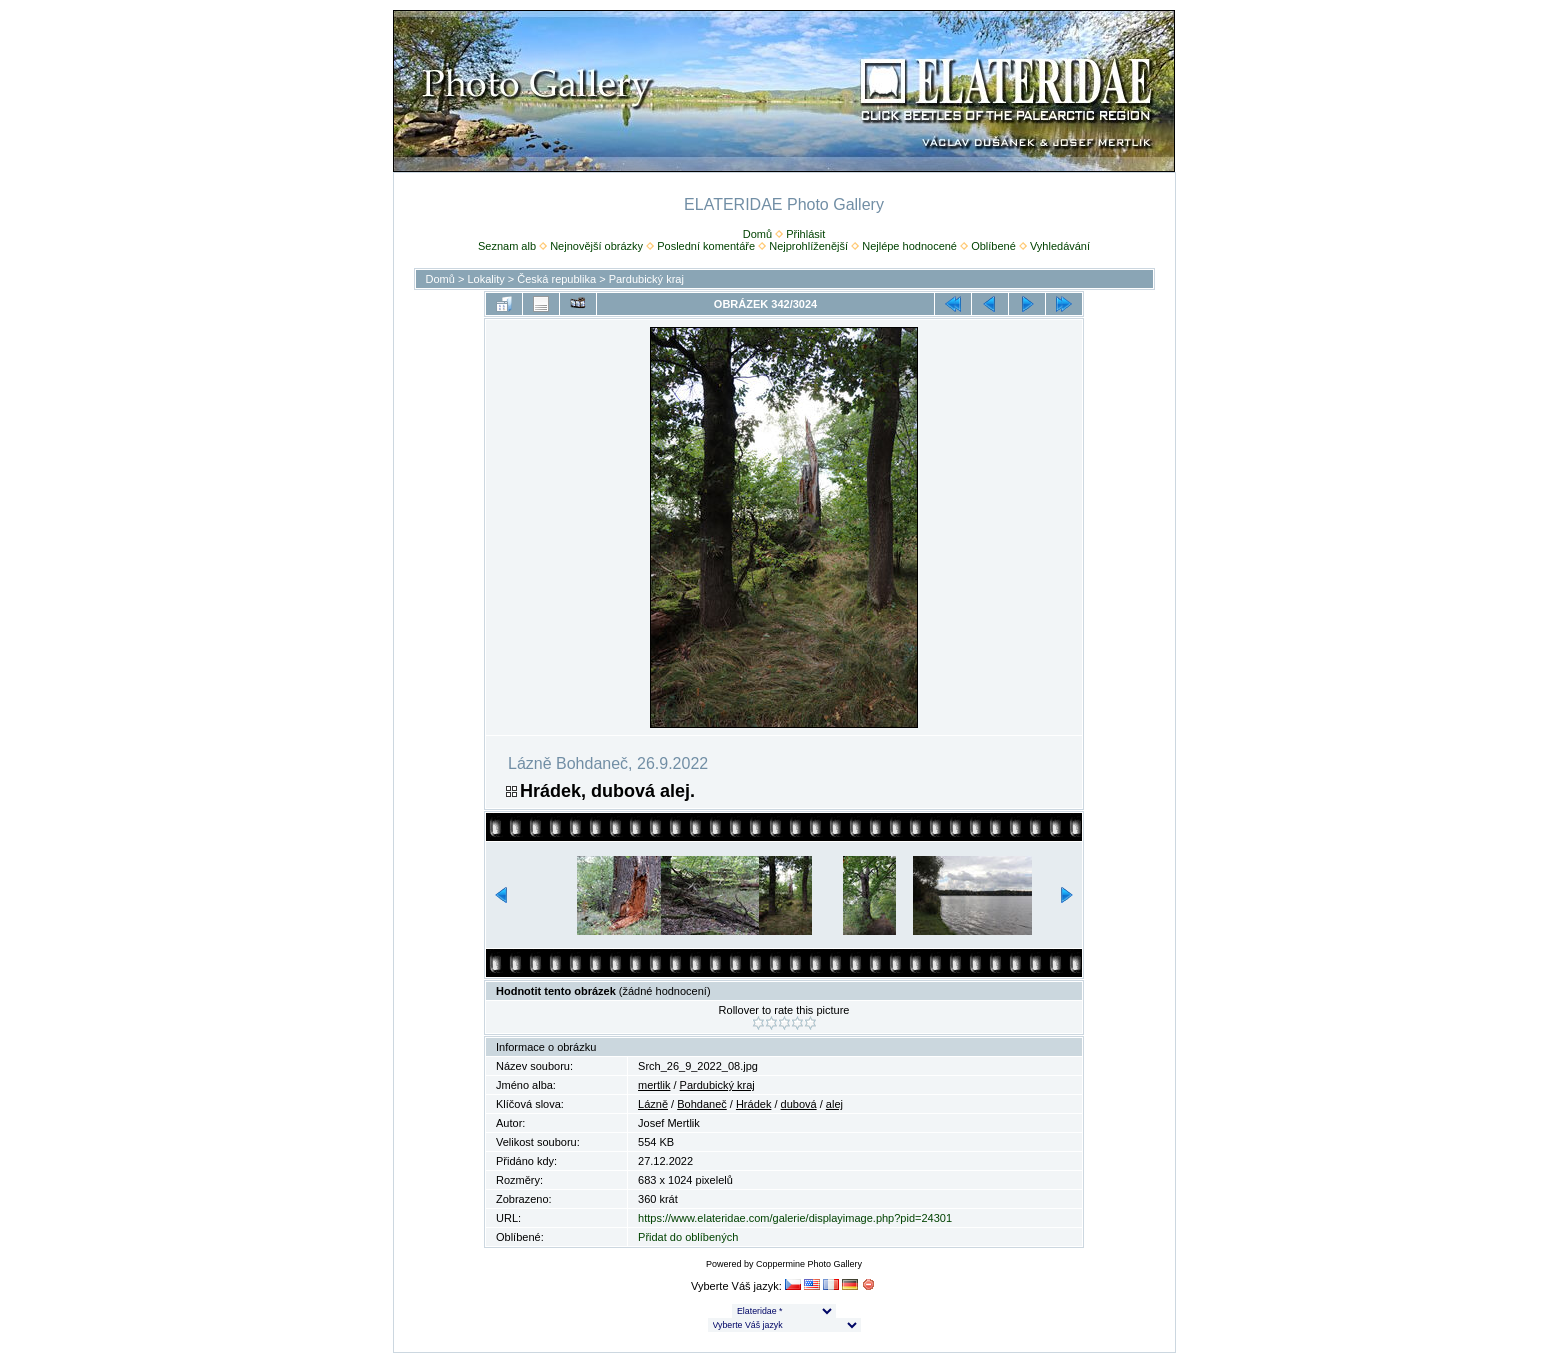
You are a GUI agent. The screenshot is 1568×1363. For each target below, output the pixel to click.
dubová (799, 1104)
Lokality (485, 279)
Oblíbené (993, 246)
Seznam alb (507, 246)
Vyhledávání (1060, 246)
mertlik (654, 1085)
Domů (757, 234)
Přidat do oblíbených (688, 1237)
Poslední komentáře (706, 246)
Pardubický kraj (646, 279)
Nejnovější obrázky (596, 246)
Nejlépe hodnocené (909, 246)
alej (834, 1104)
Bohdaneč (702, 1104)
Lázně (653, 1104)
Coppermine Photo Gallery (809, 1264)
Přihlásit (805, 234)
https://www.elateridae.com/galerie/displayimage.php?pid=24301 (795, 1218)
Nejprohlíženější (808, 246)
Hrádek (753, 1104)
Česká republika (556, 279)
